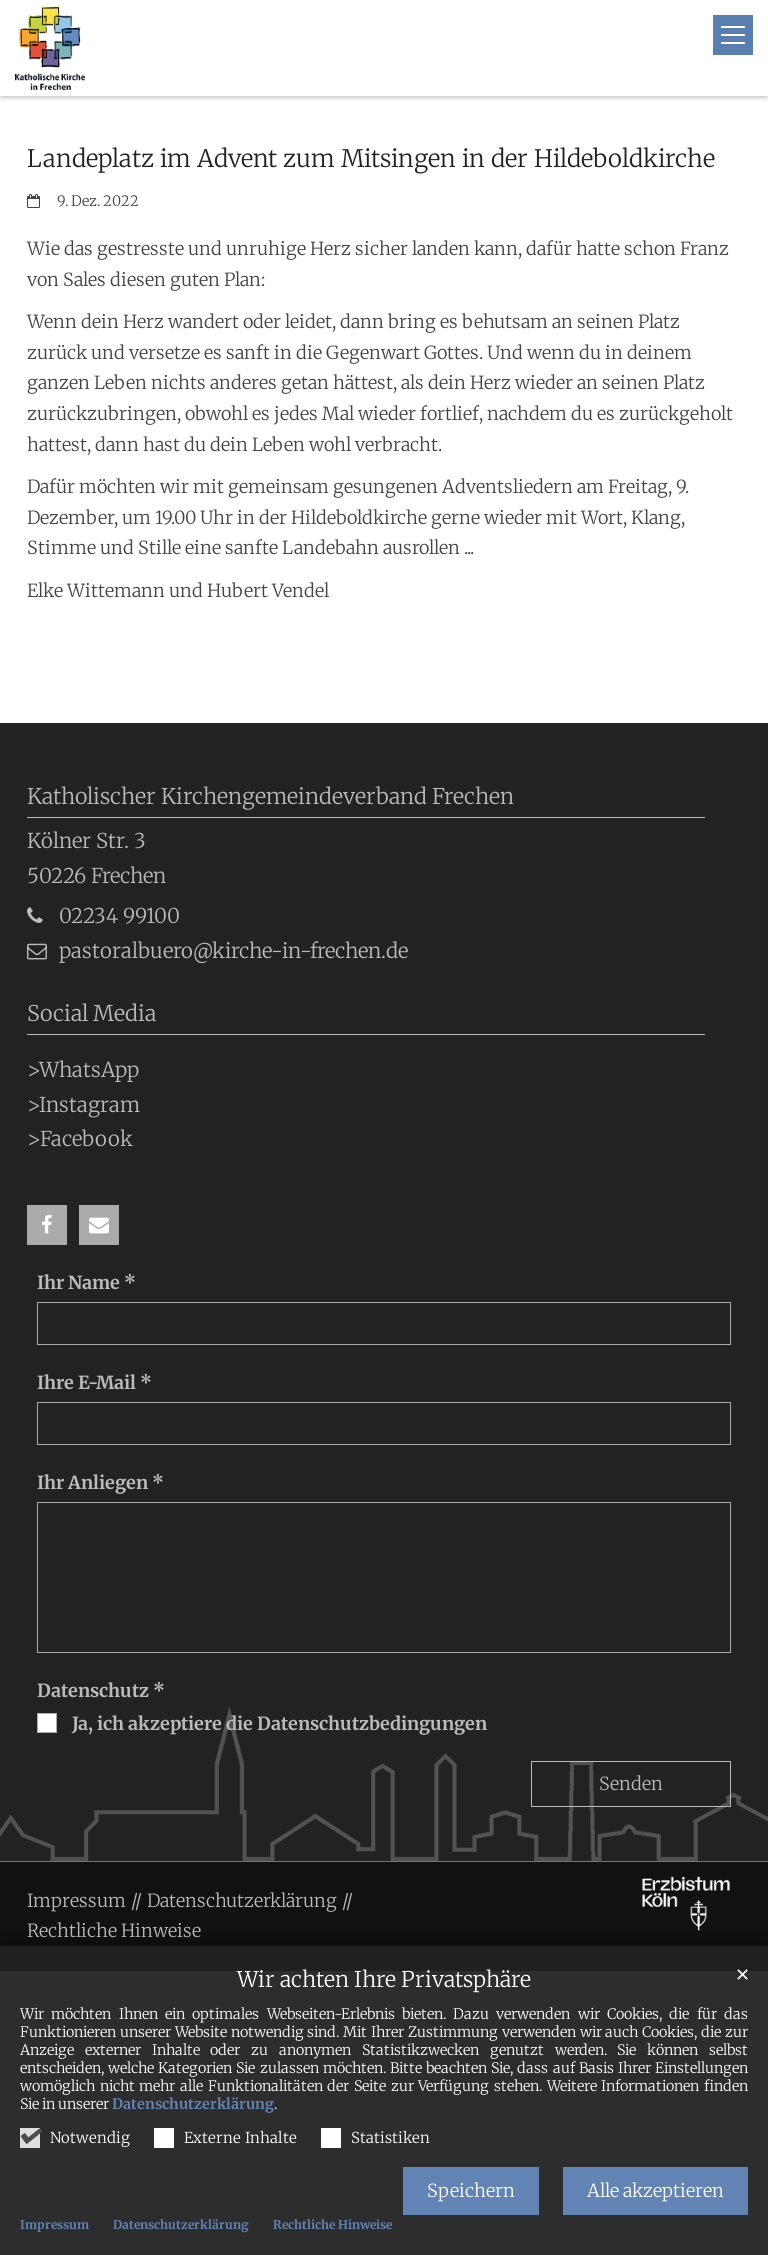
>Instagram (83, 1105)
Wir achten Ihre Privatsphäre (384, 1979)
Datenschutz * (101, 1690)
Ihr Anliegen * (100, 1482)
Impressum (54, 2224)
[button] (47, 1225)
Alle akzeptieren (655, 2190)
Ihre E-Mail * (94, 1382)
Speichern (471, 2190)
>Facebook (80, 1139)
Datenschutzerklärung (193, 2104)
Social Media (91, 1013)
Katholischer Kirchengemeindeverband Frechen (270, 796)
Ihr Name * (86, 1282)
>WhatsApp (83, 1070)
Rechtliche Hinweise (332, 2224)
